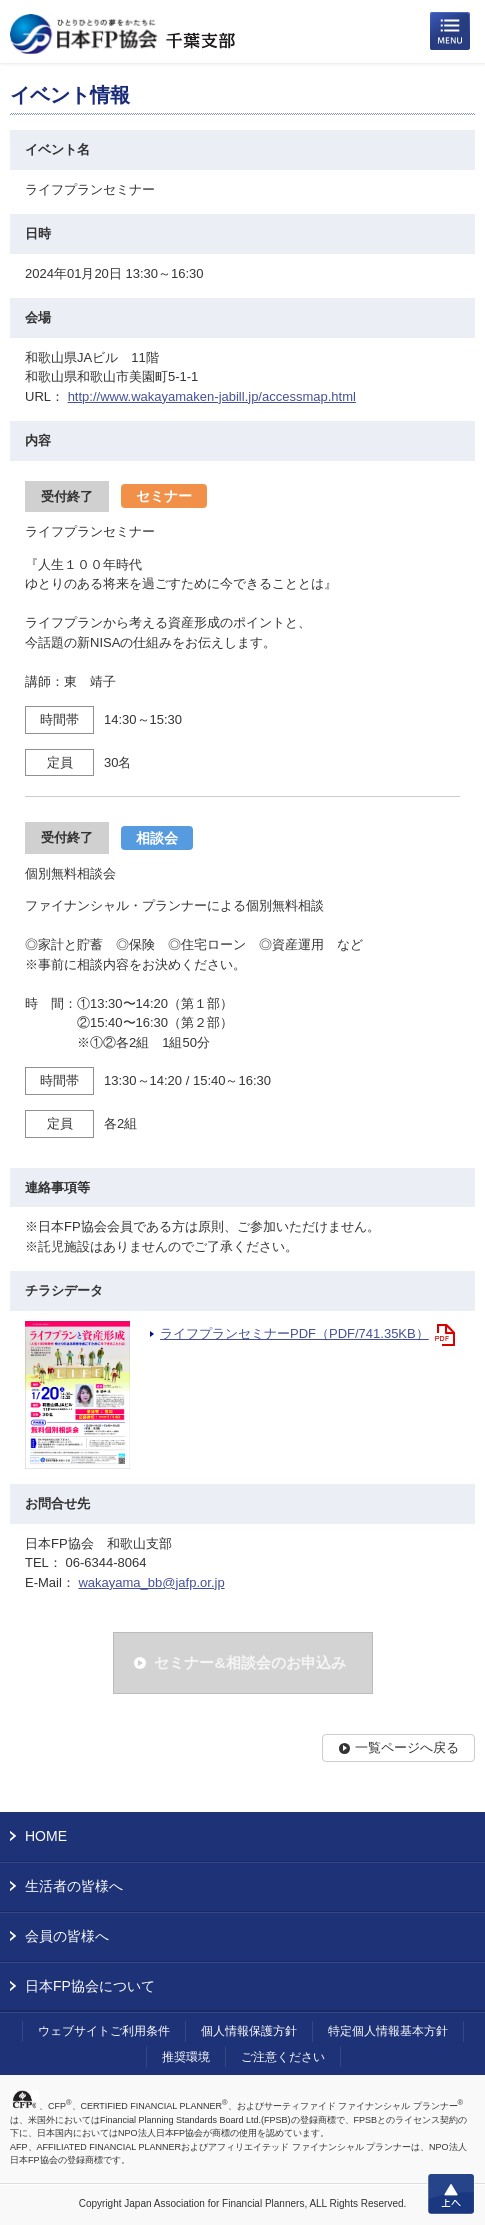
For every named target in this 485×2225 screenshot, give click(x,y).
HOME (46, 1836)
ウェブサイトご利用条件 (104, 2031)
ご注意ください (283, 2057)
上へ (451, 2194)
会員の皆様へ (67, 1936)
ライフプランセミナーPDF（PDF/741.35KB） (294, 1333)
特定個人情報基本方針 (388, 2031)
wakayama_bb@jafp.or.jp (151, 1582)
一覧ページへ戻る (407, 1747)
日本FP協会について (90, 1986)
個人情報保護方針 (249, 2031)
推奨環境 (186, 2057)
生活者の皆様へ (74, 1886)
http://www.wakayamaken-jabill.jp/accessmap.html (212, 396)
